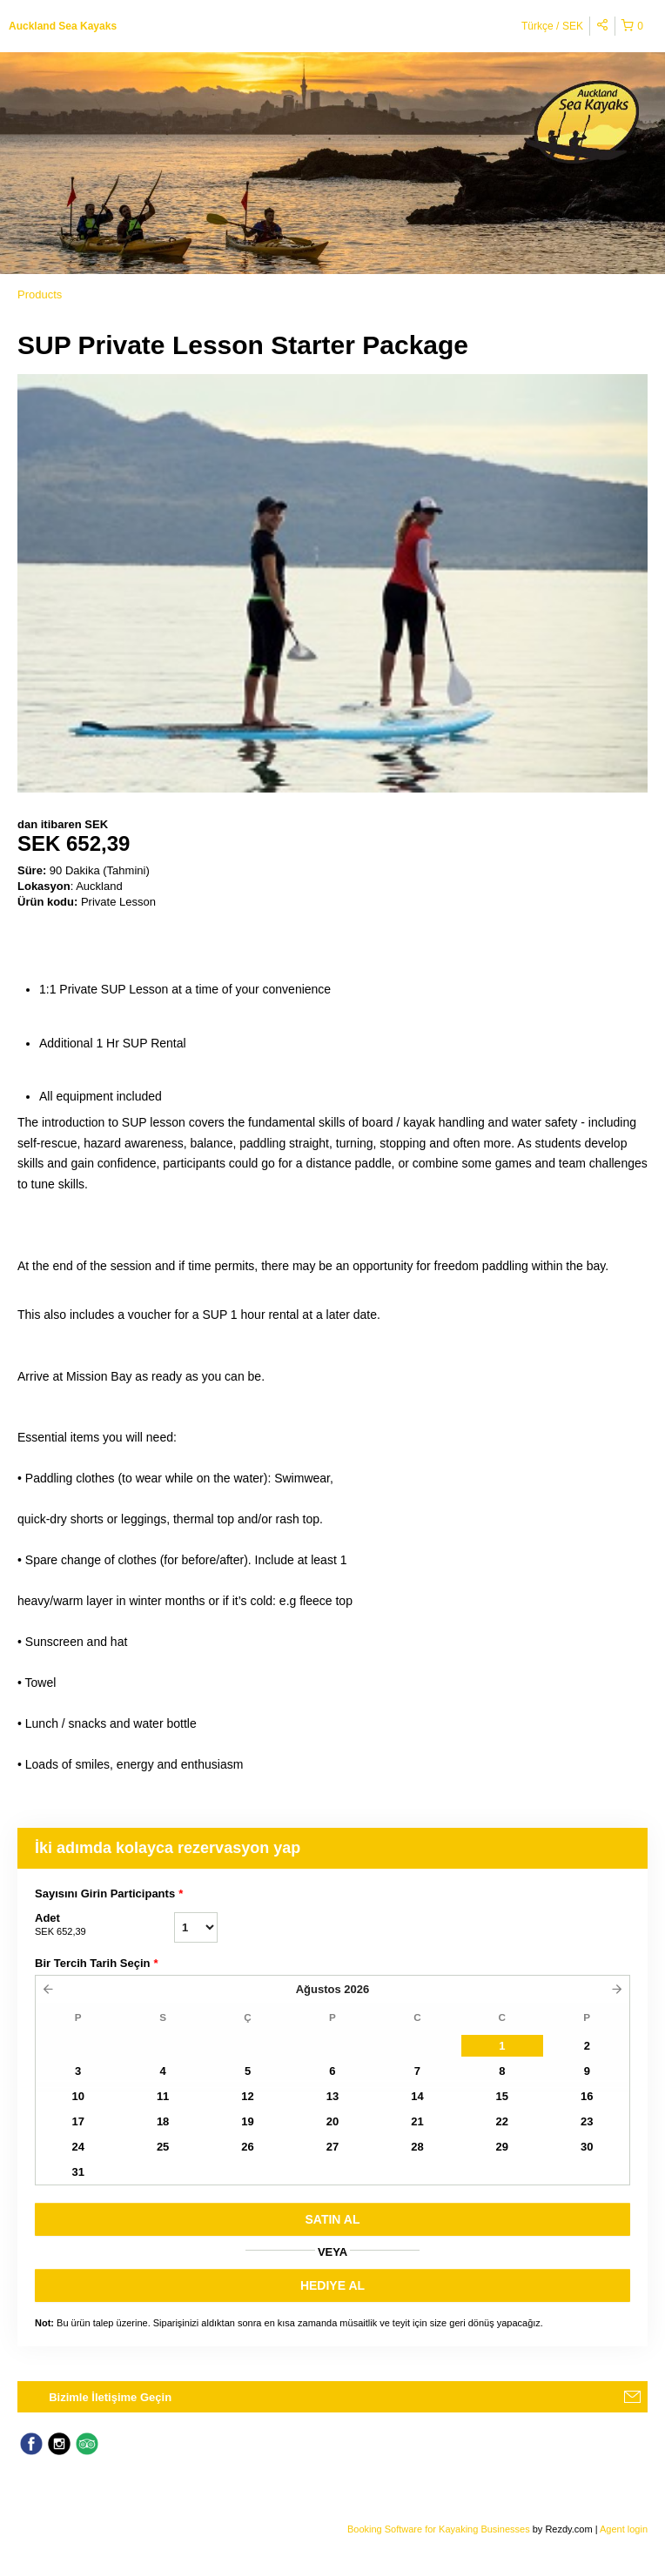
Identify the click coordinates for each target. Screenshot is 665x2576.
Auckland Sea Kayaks (63, 26)
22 (502, 2121)
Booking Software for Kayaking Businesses (440, 2529)
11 (163, 2096)
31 (77, 2171)
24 (77, 2146)
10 (77, 2096)
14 (417, 2096)
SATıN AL (333, 2219)
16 (587, 2096)
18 (163, 2121)
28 (417, 2146)
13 (332, 2096)
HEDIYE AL (332, 2285)
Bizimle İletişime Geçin (110, 2397)
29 (502, 2146)
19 (247, 2121)
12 (247, 2096)
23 (587, 2121)
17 (77, 2121)
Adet (104, 1925)
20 (332, 2121)
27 (332, 2146)
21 (417, 2121)
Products (39, 294)
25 (163, 2146)
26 (247, 2146)
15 (502, 2096)
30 (587, 2146)
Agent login (624, 2529)
